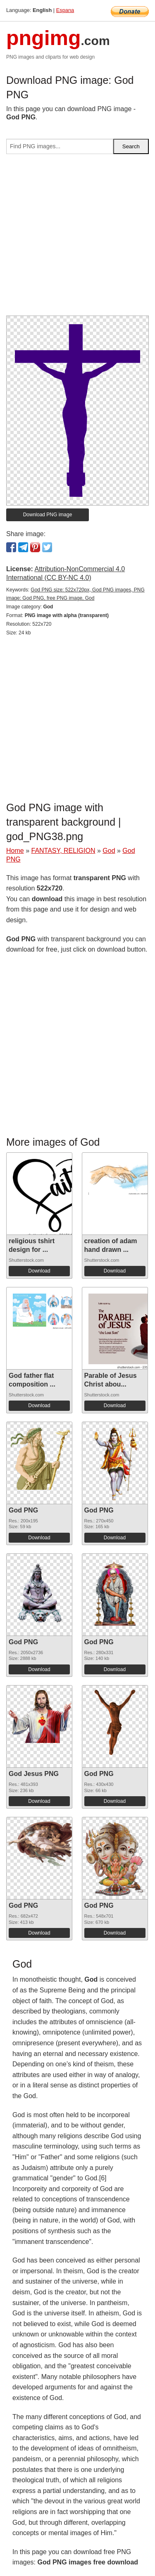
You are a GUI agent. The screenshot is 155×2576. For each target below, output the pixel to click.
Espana (65, 10)
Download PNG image (47, 515)
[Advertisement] (77, 238)
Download (39, 1271)
